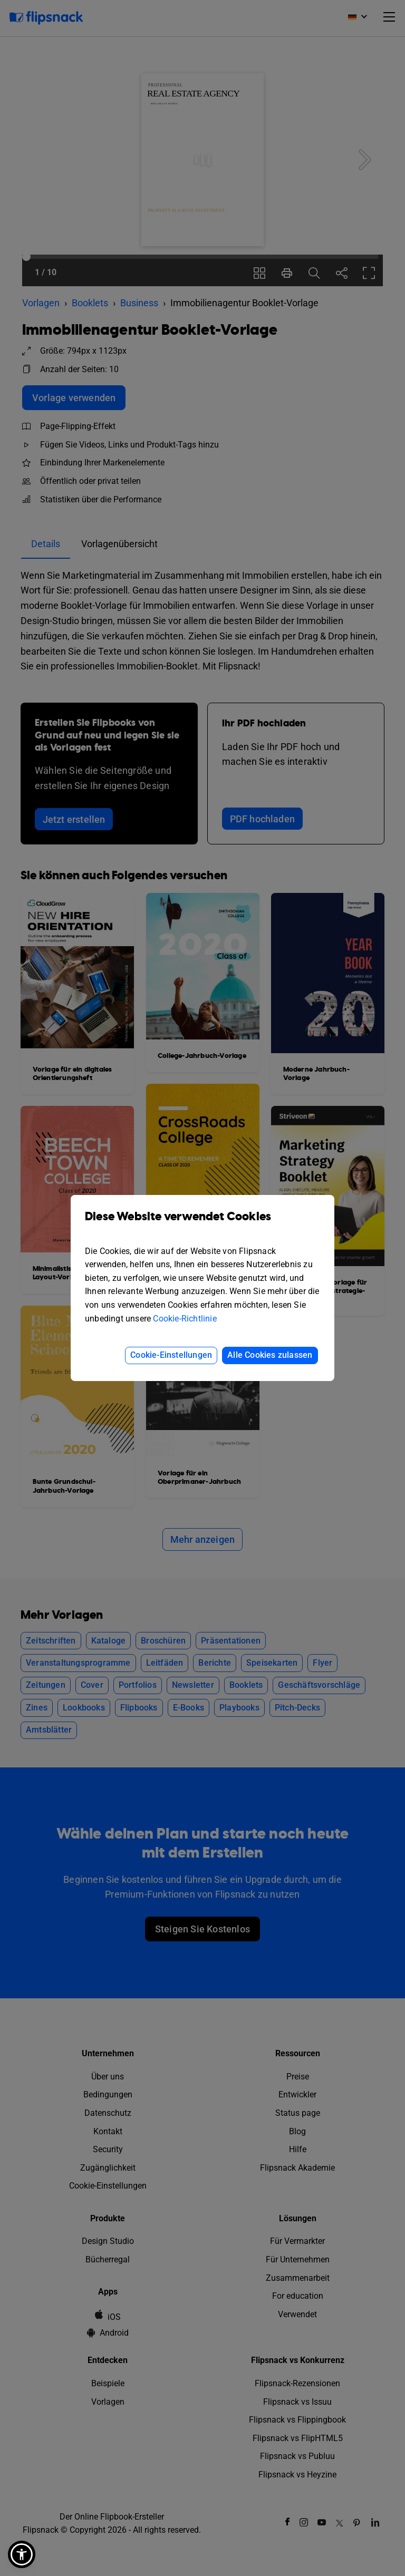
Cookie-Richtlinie (184, 1319)
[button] (22, 2554)
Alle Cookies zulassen (269, 1355)
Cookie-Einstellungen (171, 1355)
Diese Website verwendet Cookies (202, 1224)
